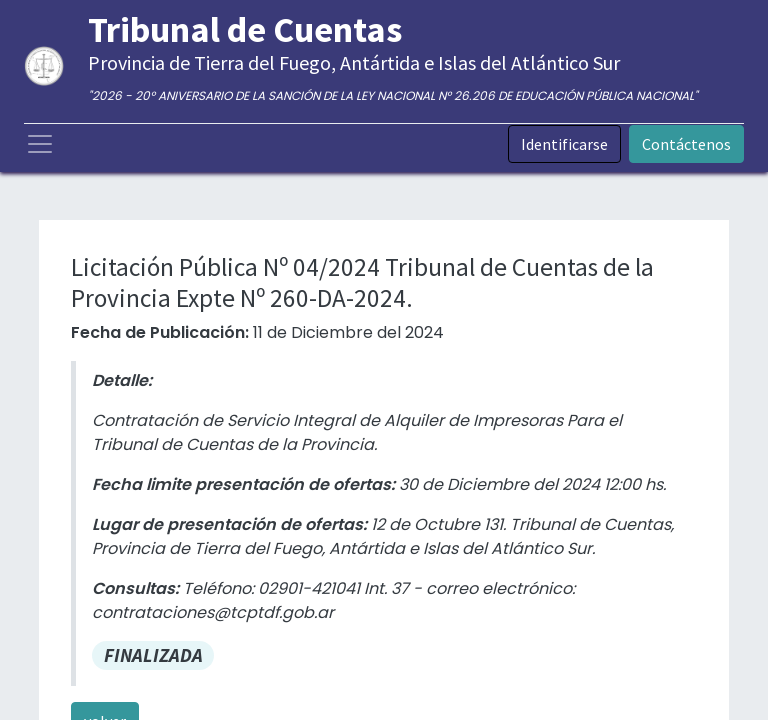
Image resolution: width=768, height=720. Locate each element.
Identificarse (564, 144)
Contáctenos (686, 144)
